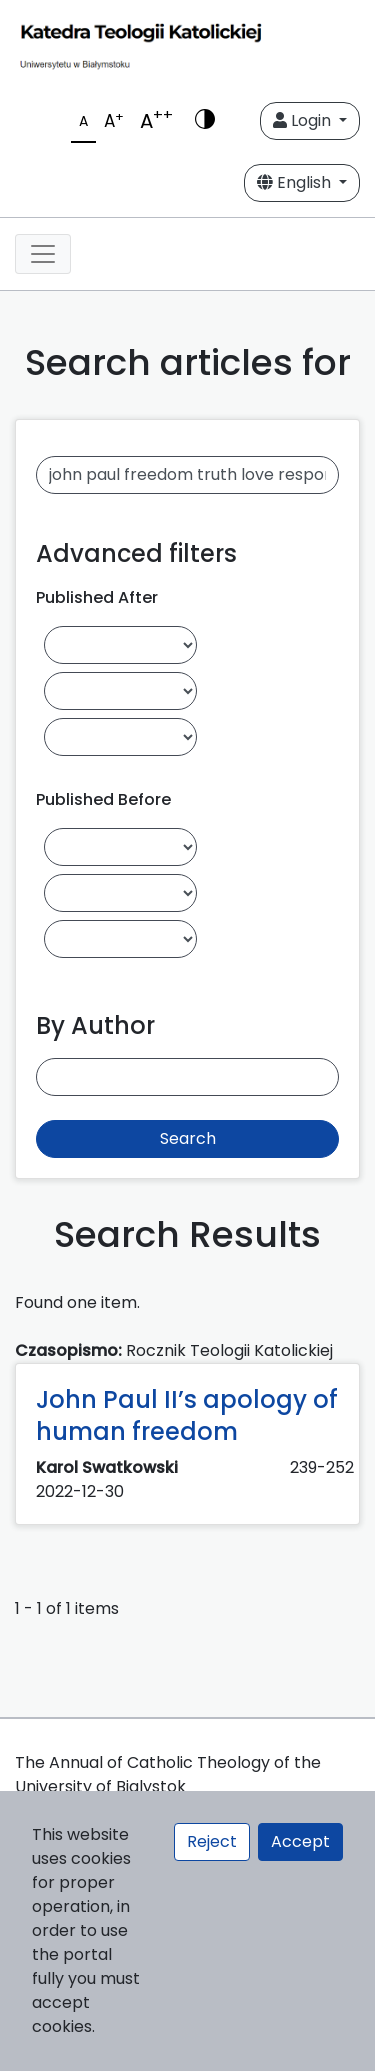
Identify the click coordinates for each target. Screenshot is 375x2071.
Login (304, 120)
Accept (300, 1841)
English (296, 182)
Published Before (103, 799)
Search (188, 1138)
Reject (212, 1841)
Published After (97, 597)
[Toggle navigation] (43, 254)
